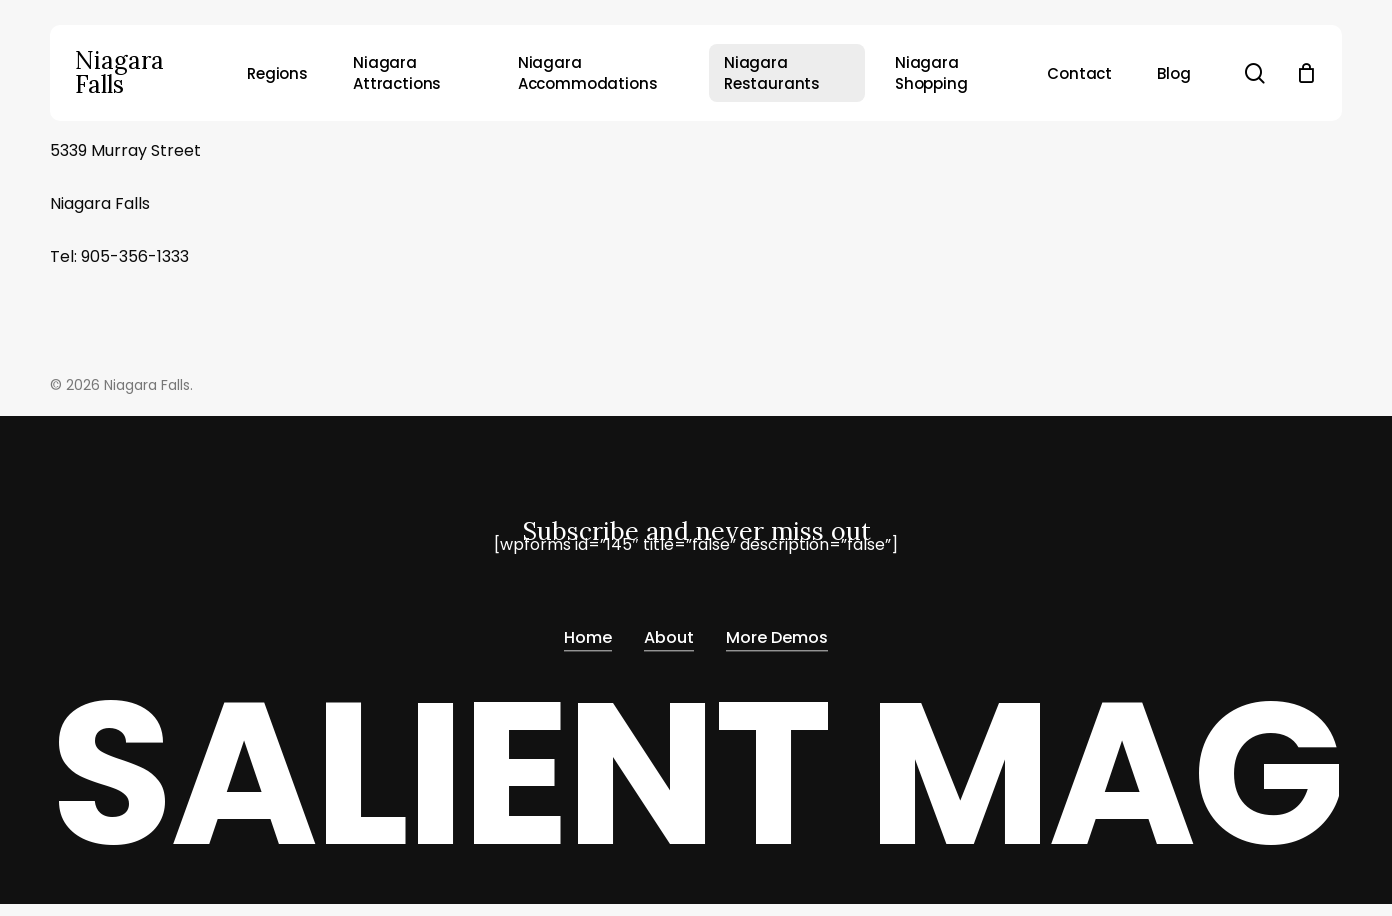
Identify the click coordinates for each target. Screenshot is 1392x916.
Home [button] (588, 638)
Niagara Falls (119, 73)
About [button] (669, 638)
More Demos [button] (777, 638)
